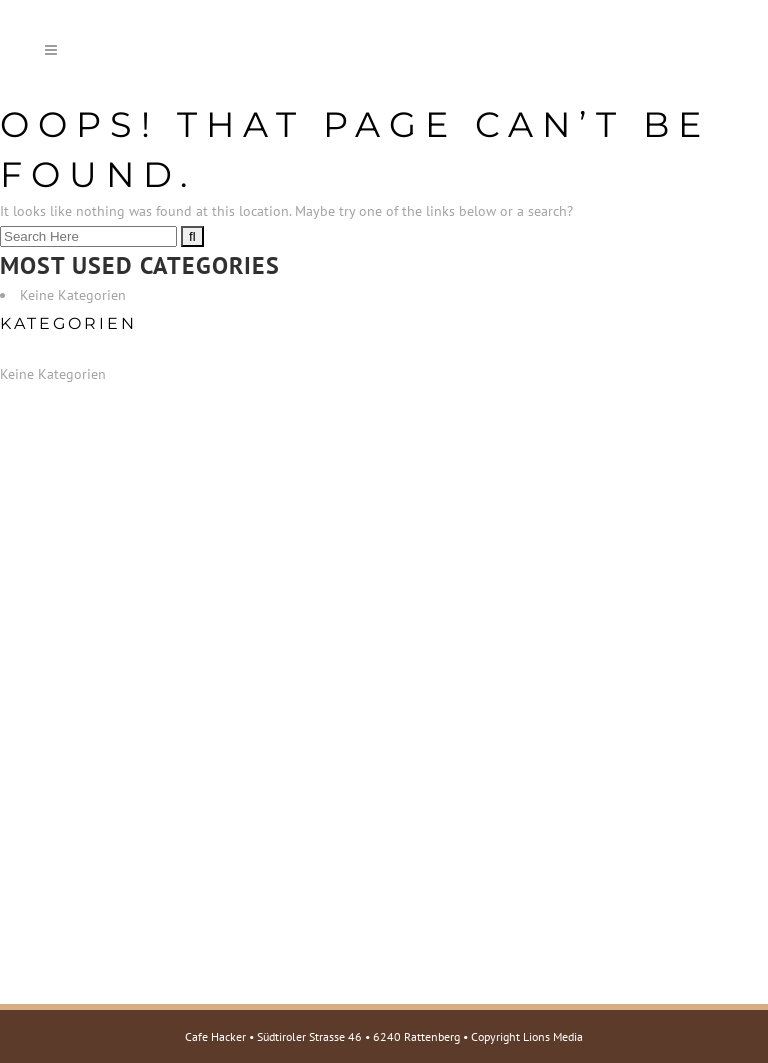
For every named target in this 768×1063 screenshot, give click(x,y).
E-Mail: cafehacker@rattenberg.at (149, 731)
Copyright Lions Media (527, 1036)
